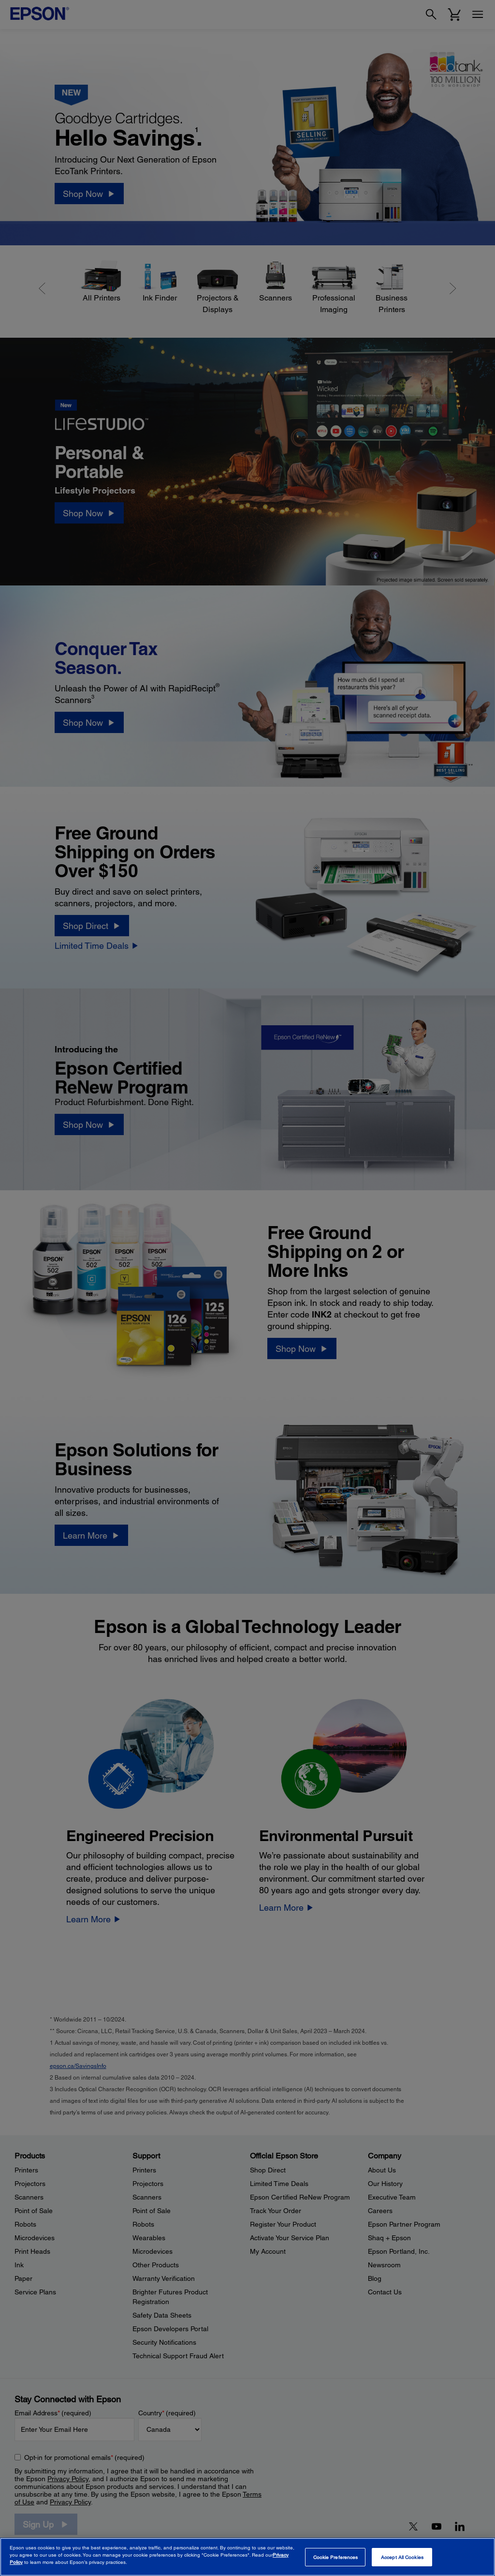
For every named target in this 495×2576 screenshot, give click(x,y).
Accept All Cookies (402, 2557)
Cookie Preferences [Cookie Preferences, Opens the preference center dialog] (335, 2557)
